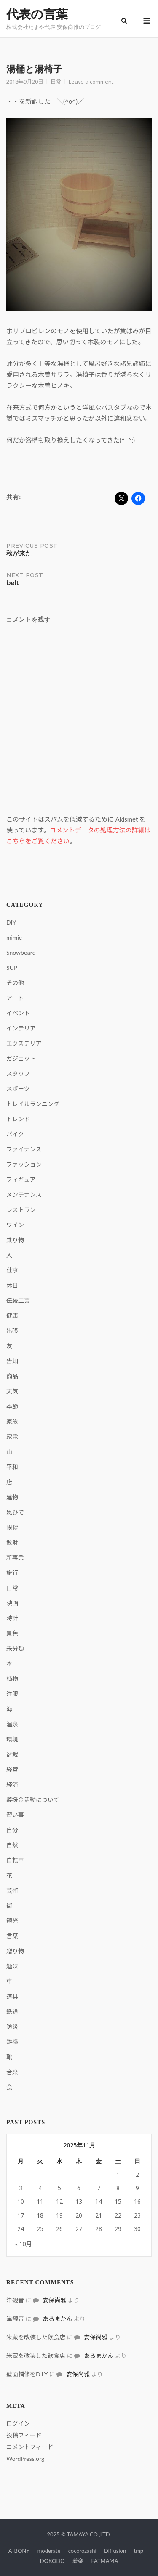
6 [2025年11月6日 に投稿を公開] (78, 2188)
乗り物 (15, 1239)
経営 (12, 1769)
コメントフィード (30, 2446)
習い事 (15, 1814)
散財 (12, 1542)
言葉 (12, 1935)
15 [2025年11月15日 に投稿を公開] (118, 2201)
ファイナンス (23, 1149)
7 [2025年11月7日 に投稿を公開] (98, 2188)
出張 (12, 1330)
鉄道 (12, 2011)
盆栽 (12, 1754)
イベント (18, 1013)
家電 (12, 1436)
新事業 (15, 1557)
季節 (12, 1406)
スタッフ (18, 1073)
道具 (12, 1996)
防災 (12, 2026)
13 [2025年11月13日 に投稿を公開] (78, 2201)
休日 (12, 1285)
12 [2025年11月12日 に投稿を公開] (59, 2201)
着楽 (77, 2561)
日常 (56, 81)
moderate (49, 2550)
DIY (11, 922)
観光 (12, 1920)
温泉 (12, 1724)
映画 (12, 1603)
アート (15, 997)
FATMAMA (104, 2561)
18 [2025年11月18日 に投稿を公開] (40, 2215)
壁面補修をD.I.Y (27, 2374)
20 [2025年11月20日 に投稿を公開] (78, 2215)
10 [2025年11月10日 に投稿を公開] (20, 2201)
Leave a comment (91, 81)
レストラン (21, 1209)
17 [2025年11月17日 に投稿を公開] (20, 2215)
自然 (12, 1845)
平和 (12, 1466)
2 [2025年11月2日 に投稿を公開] (137, 2174)
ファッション (24, 1164)
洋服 (12, 1693)
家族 (12, 1421)
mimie (14, 937)
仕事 (12, 1270)
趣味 (12, 1966)
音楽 (12, 2072)
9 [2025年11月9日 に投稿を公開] (137, 2188)
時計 (12, 1618)
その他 (15, 982)
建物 (12, 1497)
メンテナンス (24, 1194)
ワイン (15, 1224)
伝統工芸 (18, 1300)
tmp (139, 2550)
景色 (12, 1633)
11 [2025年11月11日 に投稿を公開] (40, 2201)
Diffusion (115, 2550)
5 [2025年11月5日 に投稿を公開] (59, 2188)
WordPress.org (25, 2458)
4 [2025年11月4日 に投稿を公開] (40, 2188)
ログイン (18, 2423)
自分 (12, 1829)
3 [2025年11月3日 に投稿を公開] (20, 2188)
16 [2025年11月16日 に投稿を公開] (137, 2201)
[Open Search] (124, 21)
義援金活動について (32, 1799)
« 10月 (23, 2243)
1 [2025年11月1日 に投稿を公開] (118, 2174)
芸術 (12, 1890)
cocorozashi (82, 2550)
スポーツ (18, 1088)
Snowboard (20, 952)
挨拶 (12, 1527)
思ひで (15, 1512)
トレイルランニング (32, 1103)
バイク (15, 1134)
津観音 (15, 2300)
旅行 (12, 1572)
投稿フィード (24, 2435)
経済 (12, 1784)
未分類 (15, 1648)
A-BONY (18, 2550)
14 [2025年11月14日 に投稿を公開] (98, 2201)
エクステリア (24, 1043)
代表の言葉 (37, 14)
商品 (12, 1376)
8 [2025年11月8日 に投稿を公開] (118, 2188)
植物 (12, 1678)
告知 (12, 1360)
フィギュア (20, 1179)
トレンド (18, 1118)
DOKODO (52, 2561)
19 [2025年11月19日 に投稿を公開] (59, 2215)
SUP (11, 967)
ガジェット (21, 1058)
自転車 (15, 1860)
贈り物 (15, 1950)
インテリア (21, 1028)
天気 (12, 1391)
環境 (12, 1739)
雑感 (12, 2041)
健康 (12, 1315)
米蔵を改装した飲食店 (35, 2337)
